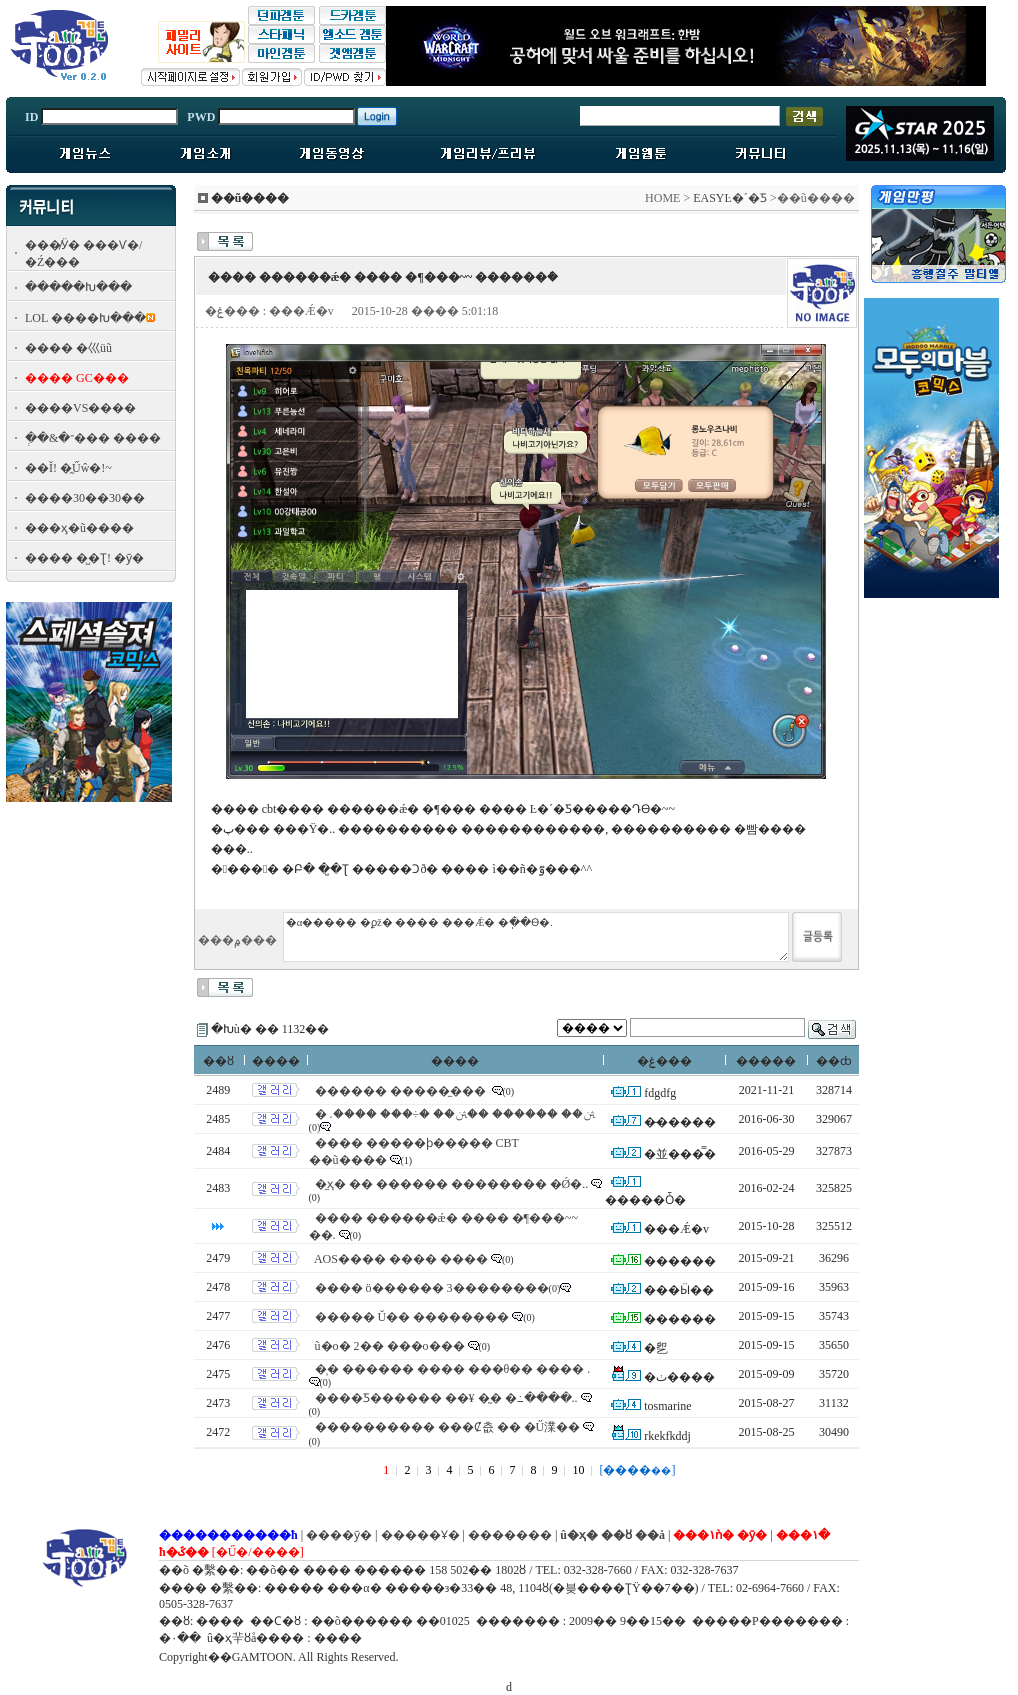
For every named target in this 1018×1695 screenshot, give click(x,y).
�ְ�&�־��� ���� (93, 438)
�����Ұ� (420, 1535)
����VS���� (80, 408)
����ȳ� (339, 1535)
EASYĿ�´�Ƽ (730, 198)
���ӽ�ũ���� (79, 528)
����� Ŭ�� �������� (412, 1317)
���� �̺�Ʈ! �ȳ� (84, 558)
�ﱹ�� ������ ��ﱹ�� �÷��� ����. (455, 1114)
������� (510, 1535)
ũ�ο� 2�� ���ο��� (390, 1346)
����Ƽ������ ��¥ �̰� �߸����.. (446, 1398)
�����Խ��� (78, 287)
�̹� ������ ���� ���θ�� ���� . (453, 1369)
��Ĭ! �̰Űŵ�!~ (68, 468)
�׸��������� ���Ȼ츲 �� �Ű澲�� (448, 1427)
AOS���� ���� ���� (401, 1259)
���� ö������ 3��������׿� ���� (446, 1288)
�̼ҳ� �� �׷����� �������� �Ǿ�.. (452, 1184)
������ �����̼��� (402, 1091)
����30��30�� (85, 498)
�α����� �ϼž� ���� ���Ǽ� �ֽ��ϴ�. (536, 937)
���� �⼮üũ (68, 348)
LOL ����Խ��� (85, 318)
